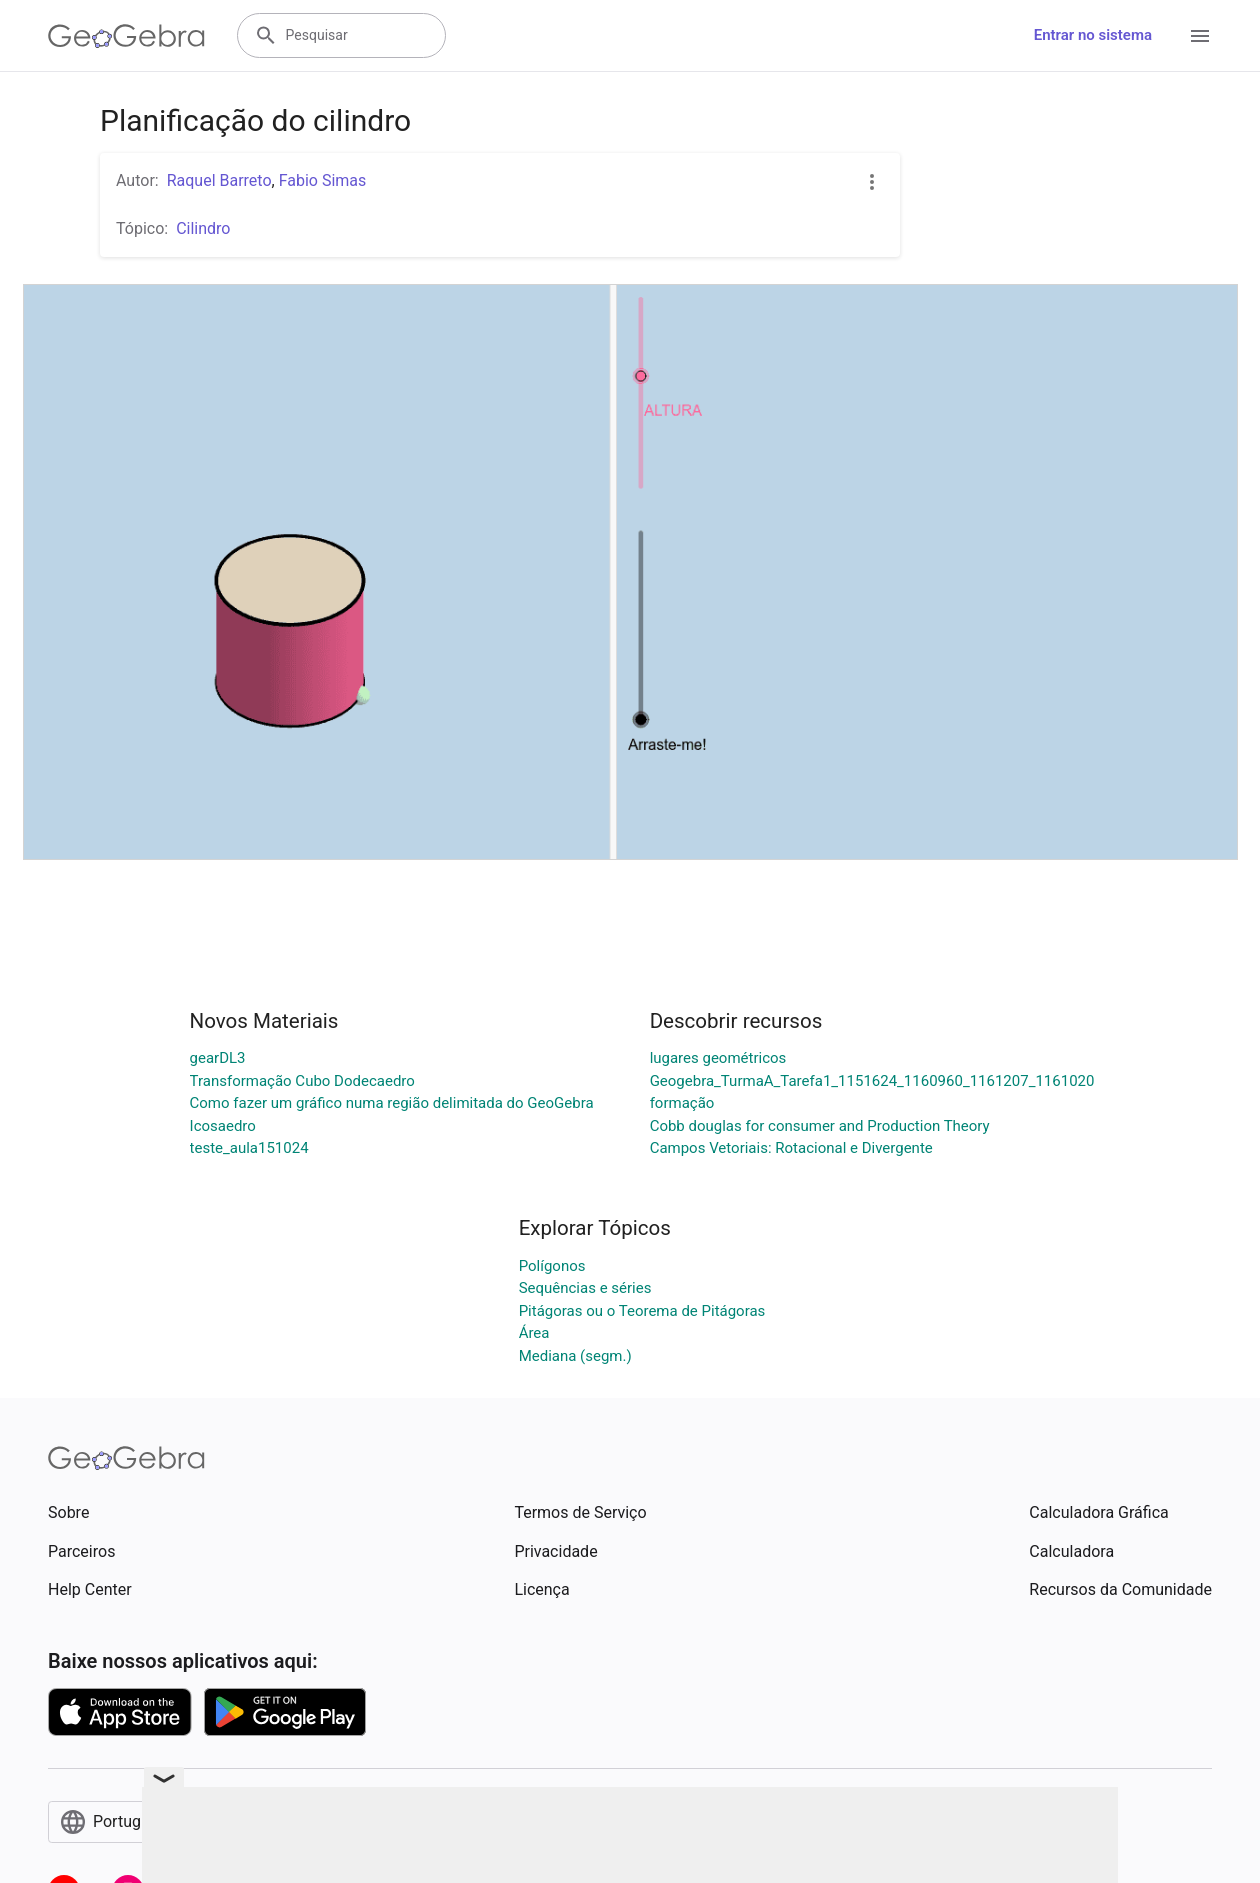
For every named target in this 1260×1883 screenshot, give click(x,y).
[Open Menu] (1200, 36)
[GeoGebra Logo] (126, 36)
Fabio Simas (323, 180)
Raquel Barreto (219, 180)
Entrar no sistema (1093, 35)
